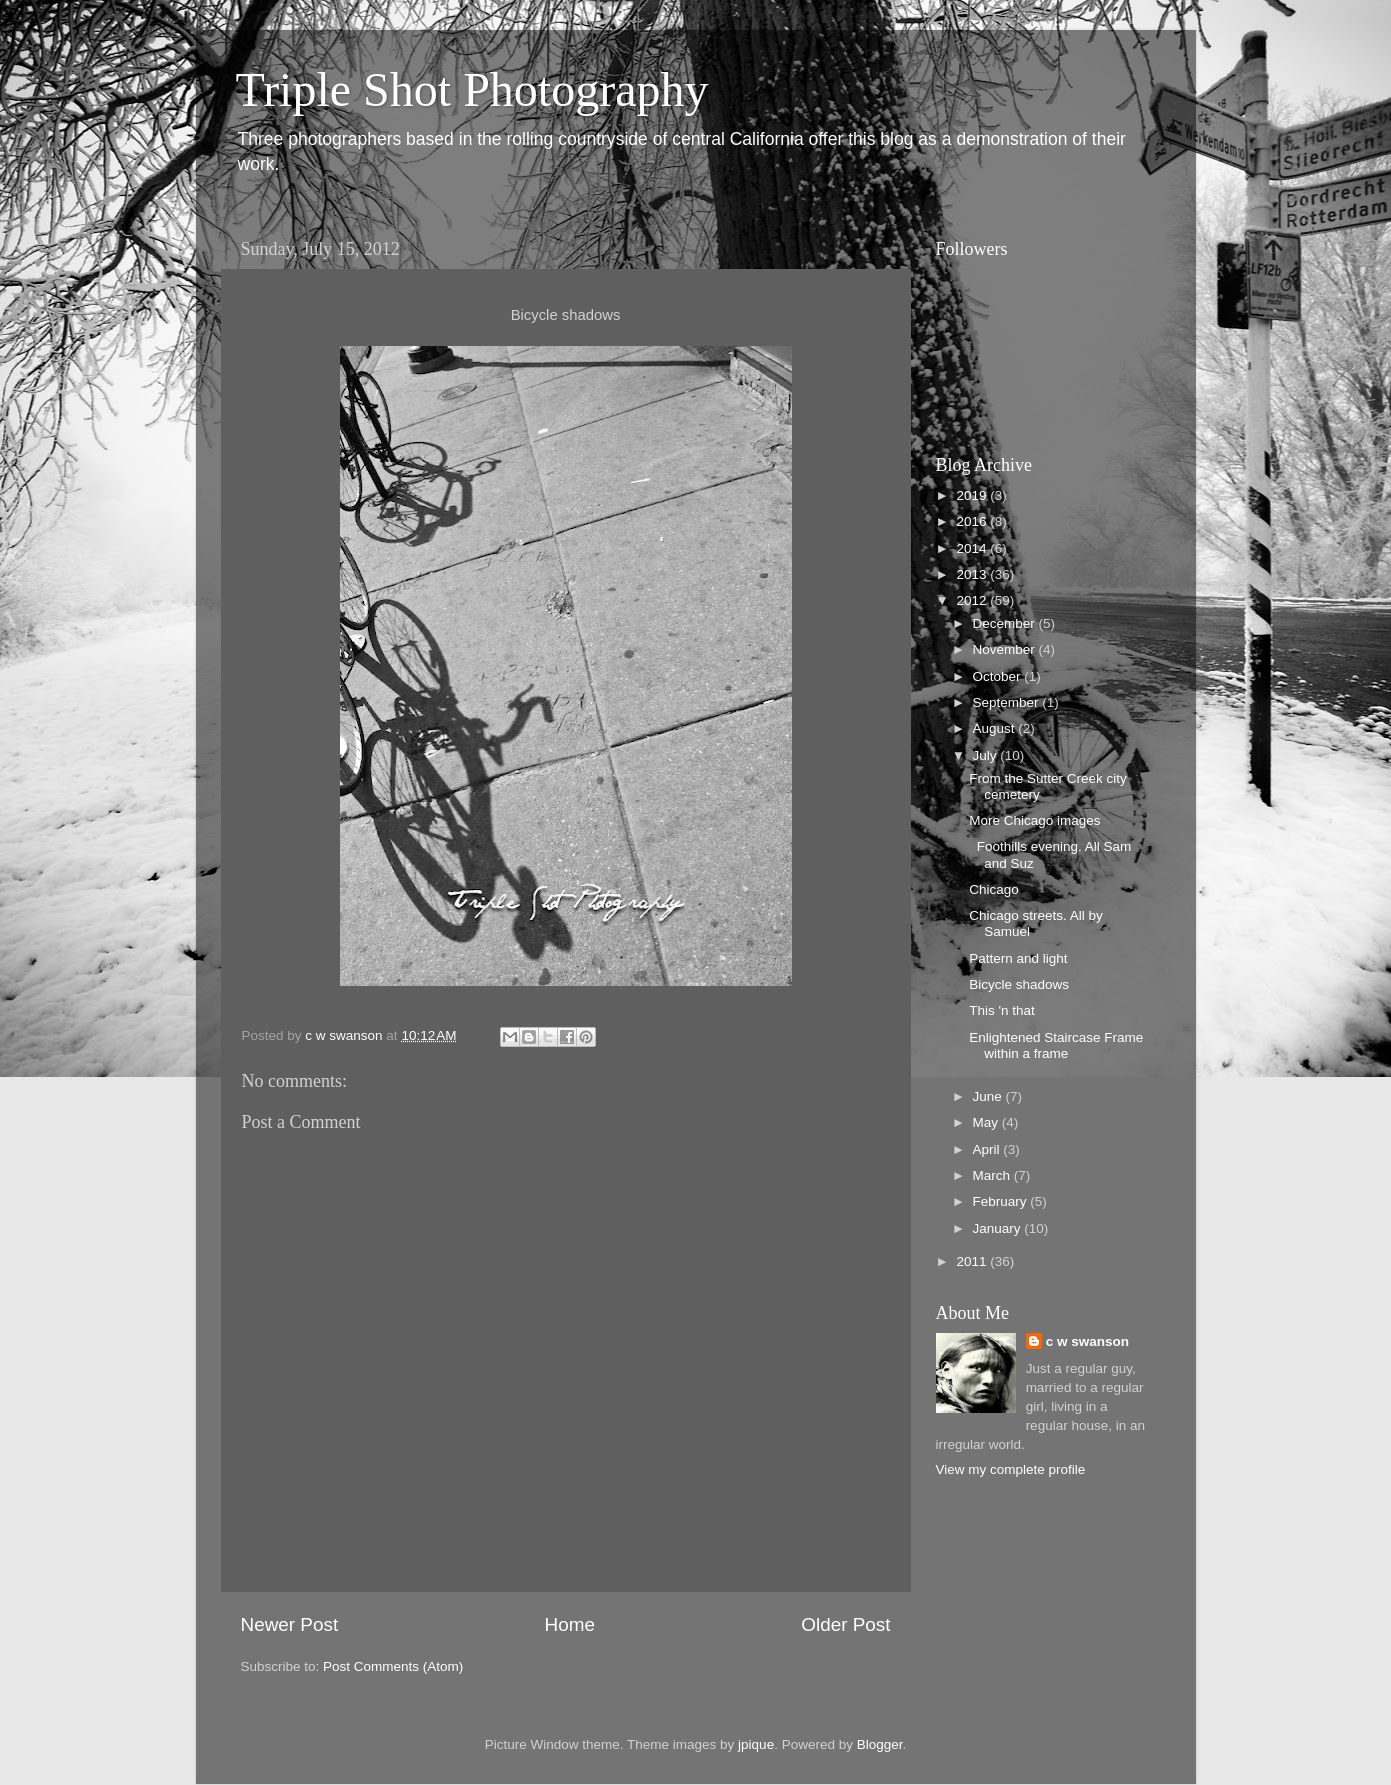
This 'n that (1002, 1010)
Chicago (994, 889)
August (996, 728)
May (987, 1122)
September (1008, 702)
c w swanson (1087, 1341)
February (1002, 1201)
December (1006, 623)
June (989, 1096)
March (993, 1175)
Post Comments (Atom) (393, 1666)
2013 (973, 574)
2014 (973, 548)
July (987, 755)
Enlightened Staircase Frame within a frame (1056, 1045)
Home (570, 1624)
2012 (973, 600)
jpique (756, 1744)
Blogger (880, 1744)
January (999, 1228)
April (988, 1149)
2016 (973, 521)
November (1006, 649)
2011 (973, 1261)
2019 (973, 495)
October (999, 676)
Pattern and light (1018, 958)
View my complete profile (1011, 1469)
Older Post (845, 1624)
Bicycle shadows (1019, 984)
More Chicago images (1034, 820)
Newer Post (290, 1624)
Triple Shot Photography (472, 89)
